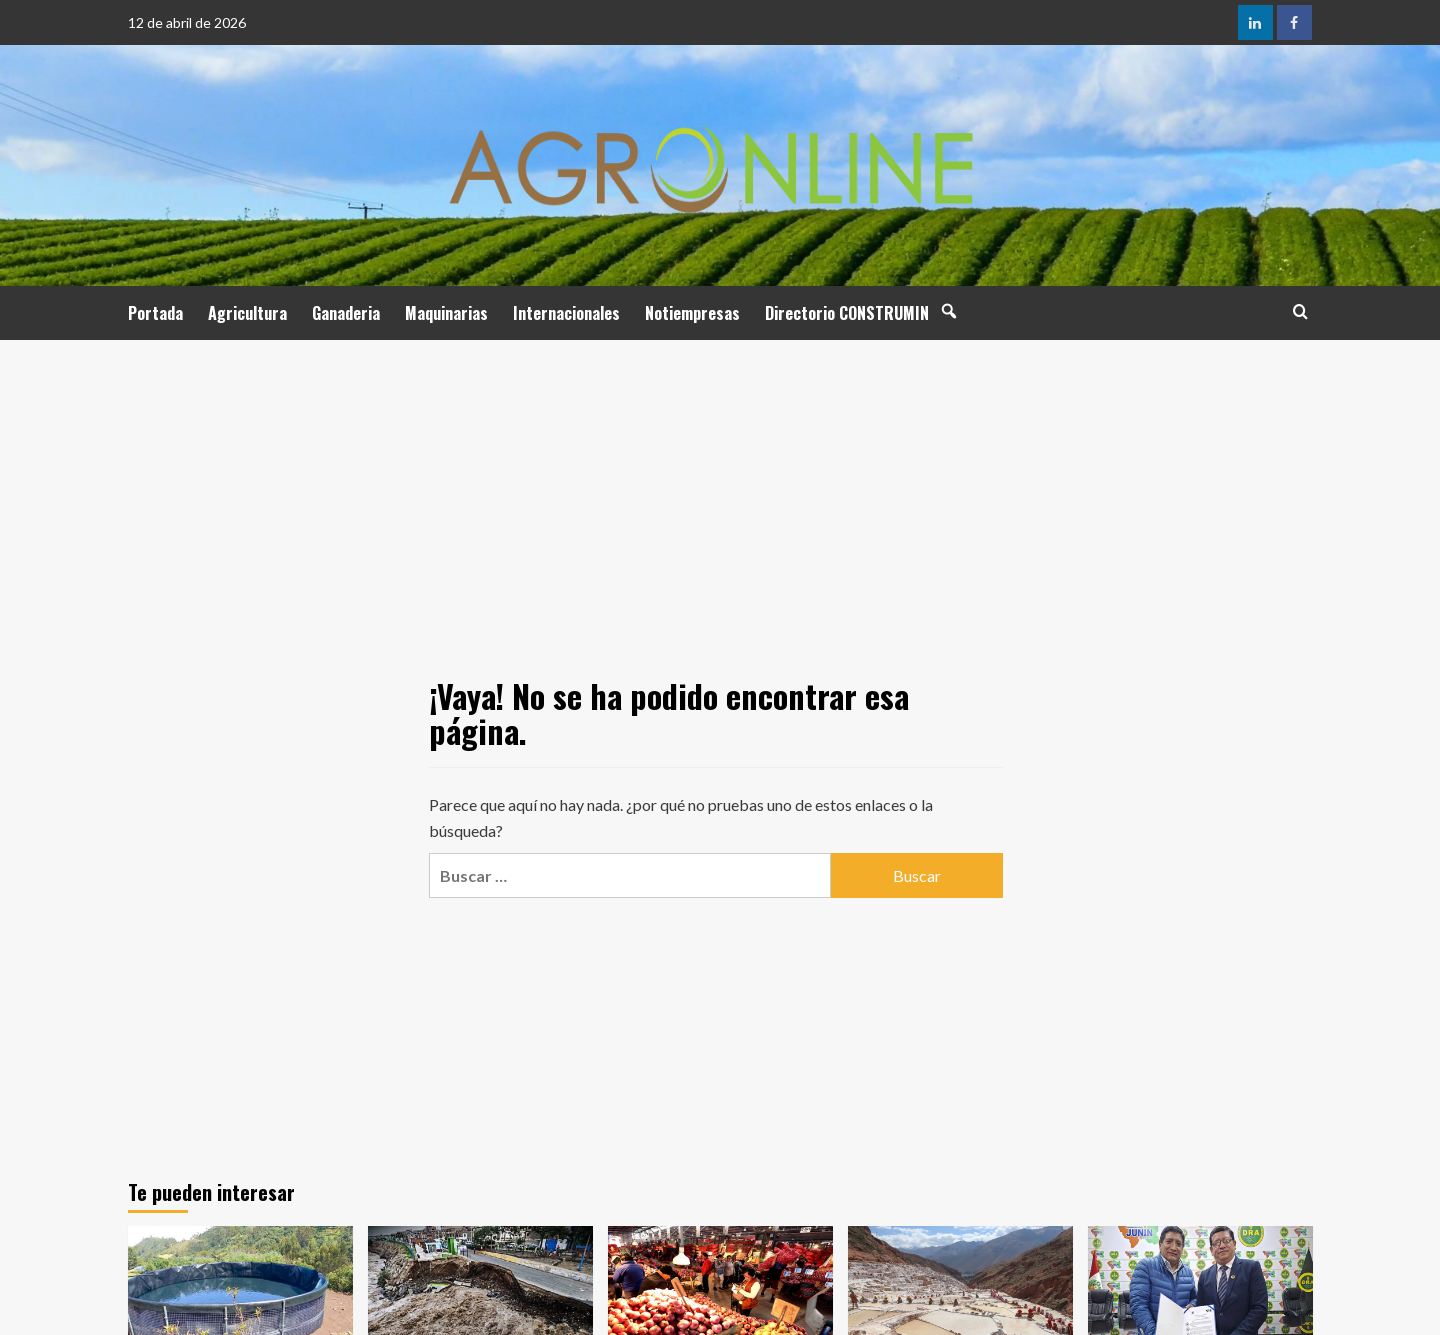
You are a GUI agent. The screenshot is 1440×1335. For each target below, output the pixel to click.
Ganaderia (346, 313)
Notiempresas (692, 313)
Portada (155, 313)
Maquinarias (446, 313)
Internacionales (566, 313)
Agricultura (247, 313)
